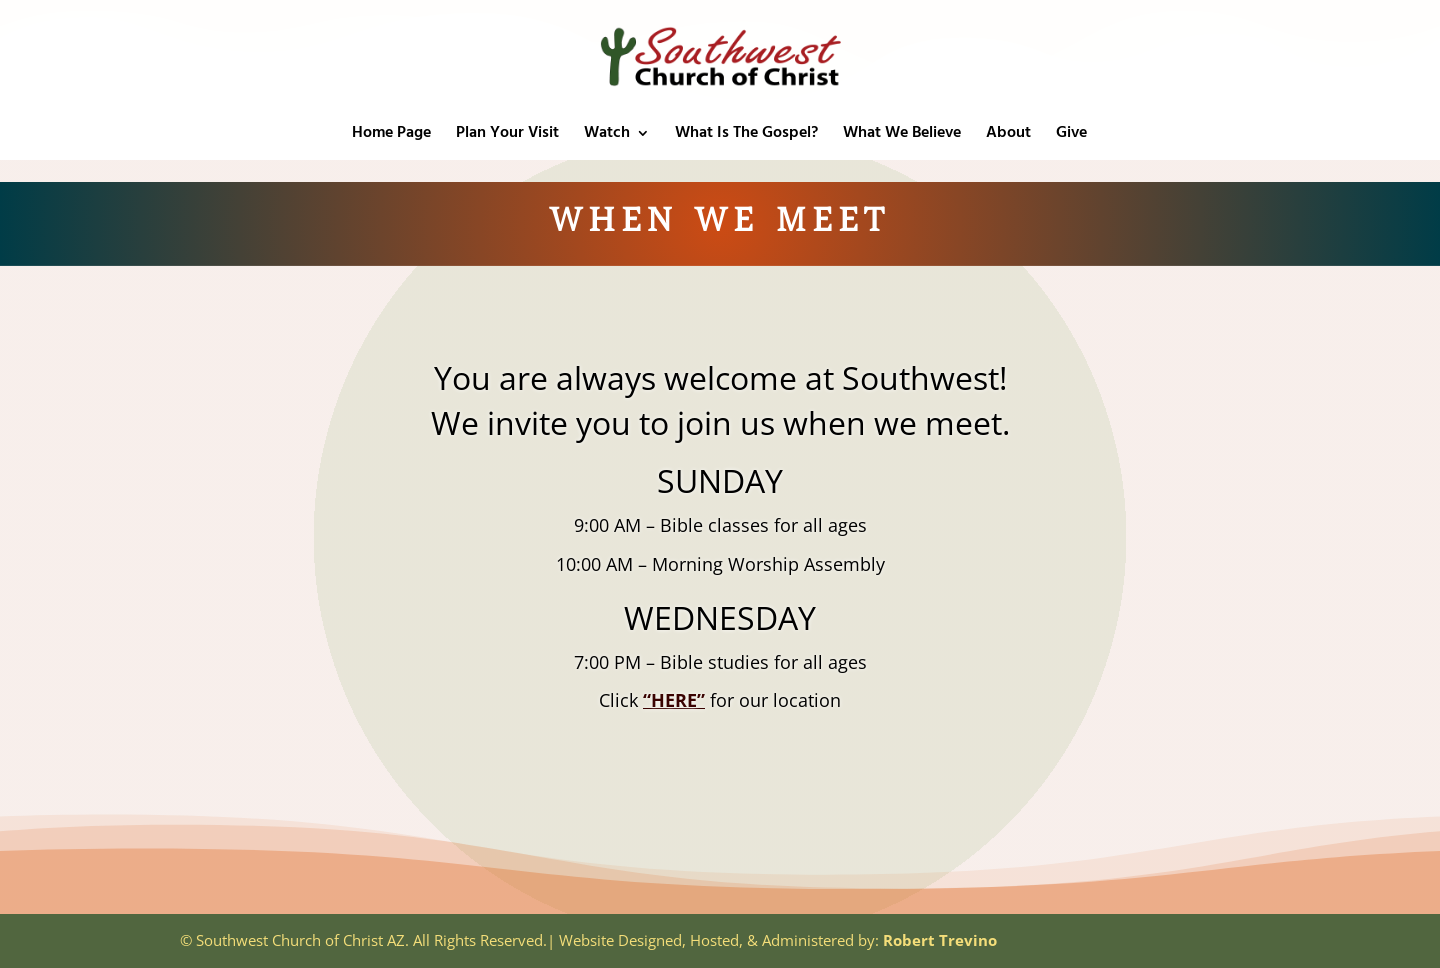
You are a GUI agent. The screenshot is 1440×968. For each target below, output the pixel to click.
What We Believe (902, 136)
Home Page (391, 136)
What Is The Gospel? (746, 136)
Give (1071, 136)
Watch (607, 136)
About (1008, 136)
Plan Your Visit (507, 136)
